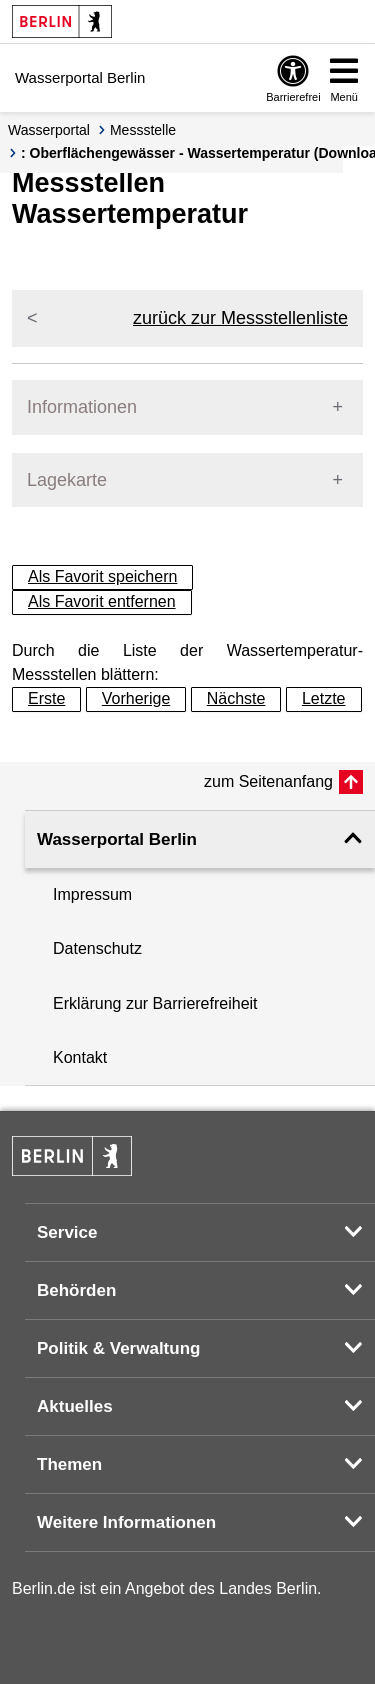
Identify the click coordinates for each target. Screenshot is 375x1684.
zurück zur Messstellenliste (240, 318)
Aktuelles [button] (75, 1406)
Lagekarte (67, 480)
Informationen (82, 407)
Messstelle (143, 130)
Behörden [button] (76, 1290)
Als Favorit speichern (102, 576)
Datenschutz (97, 948)
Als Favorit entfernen (102, 601)
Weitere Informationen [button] (126, 1522)
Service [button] (67, 1232)
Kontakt (80, 1057)
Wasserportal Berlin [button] (117, 839)
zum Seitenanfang (268, 781)
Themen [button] (69, 1464)
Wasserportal (49, 130)
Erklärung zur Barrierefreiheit (155, 1003)
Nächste (236, 698)
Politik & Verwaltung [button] (118, 1348)
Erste (46, 698)
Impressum (92, 894)
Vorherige (136, 698)
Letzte (324, 698)
